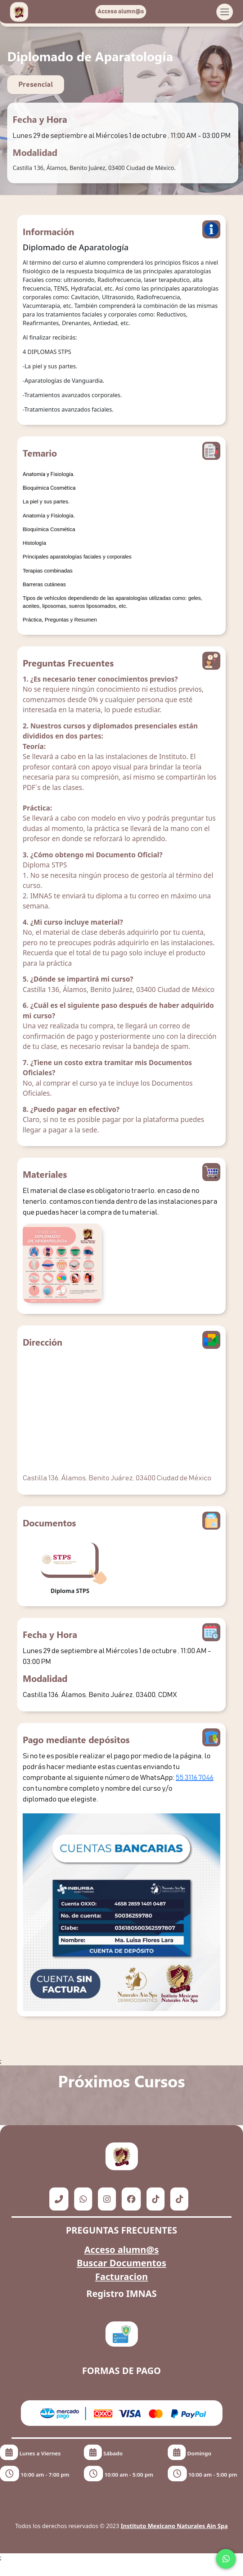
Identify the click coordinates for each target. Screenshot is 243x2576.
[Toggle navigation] (224, 12)
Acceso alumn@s (121, 12)
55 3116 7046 (194, 1777)
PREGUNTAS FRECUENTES (121, 2230)
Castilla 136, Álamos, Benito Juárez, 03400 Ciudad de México (117, 1478)
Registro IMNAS (121, 2293)
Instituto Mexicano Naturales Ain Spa (174, 2526)
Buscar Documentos (121, 2263)
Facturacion (121, 2276)
